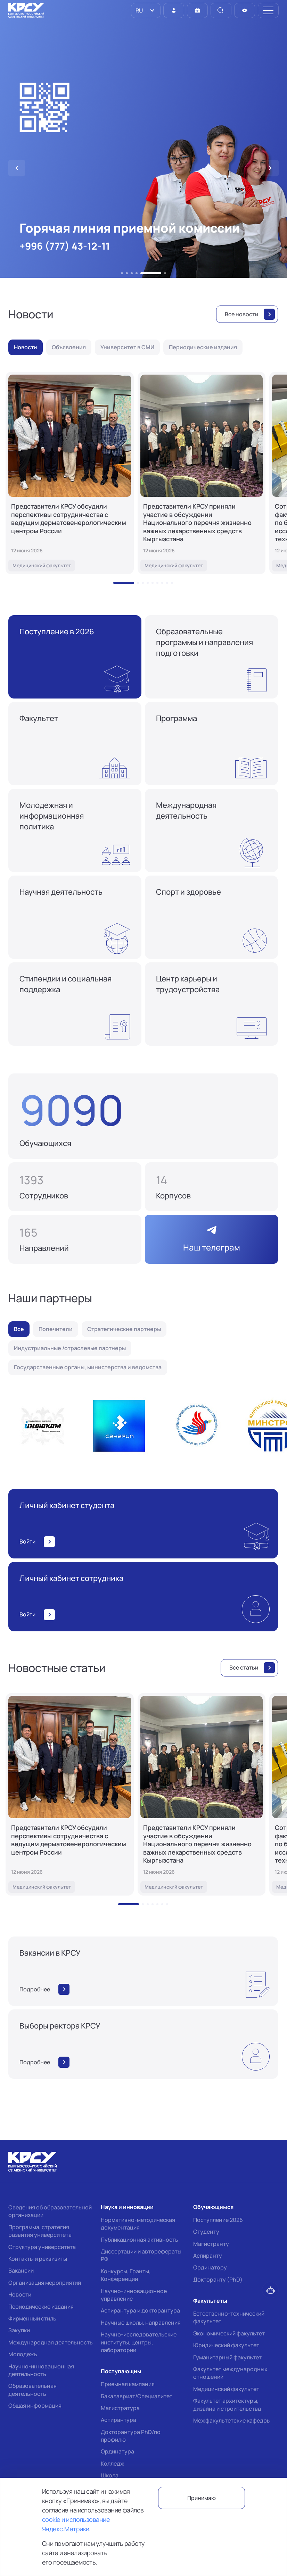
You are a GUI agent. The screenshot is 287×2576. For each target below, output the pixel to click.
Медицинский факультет (226, 2389)
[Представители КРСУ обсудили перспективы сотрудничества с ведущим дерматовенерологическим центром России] (70, 473)
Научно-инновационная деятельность (41, 2370)
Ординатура (117, 2451)
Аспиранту (207, 2255)
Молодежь (22, 2354)
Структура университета (42, 2247)
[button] (122, 273)
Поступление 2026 (218, 2220)
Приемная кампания (128, 2384)
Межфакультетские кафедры (232, 2420)
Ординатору (210, 2267)
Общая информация (35, 2405)
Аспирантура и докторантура (140, 2310)
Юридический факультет (226, 2345)
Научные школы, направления (141, 2322)
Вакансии (21, 2270)
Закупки (19, 2330)
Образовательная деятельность (32, 2389)
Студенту (206, 2231)
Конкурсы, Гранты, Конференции (125, 2275)
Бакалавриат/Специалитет (136, 2396)
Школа (109, 2475)
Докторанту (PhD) (218, 2279)
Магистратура (120, 2408)
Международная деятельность (50, 2342)
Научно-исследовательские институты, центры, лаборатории (139, 2342)
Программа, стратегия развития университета (40, 2231)
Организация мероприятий (44, 2282)
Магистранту (211, 2244)
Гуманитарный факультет (227, 2357)
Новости (19, 2294)
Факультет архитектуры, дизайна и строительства (227, 2404)
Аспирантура (118, 2420)
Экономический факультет (229, 2333)
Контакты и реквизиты (37, 2259)
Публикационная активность (139, 2239)
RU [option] (139, 10)
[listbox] (146, 10)
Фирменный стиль (32, 2318)
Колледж (112, 2463)
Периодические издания (41, 2306)
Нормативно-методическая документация (138, 2223)
